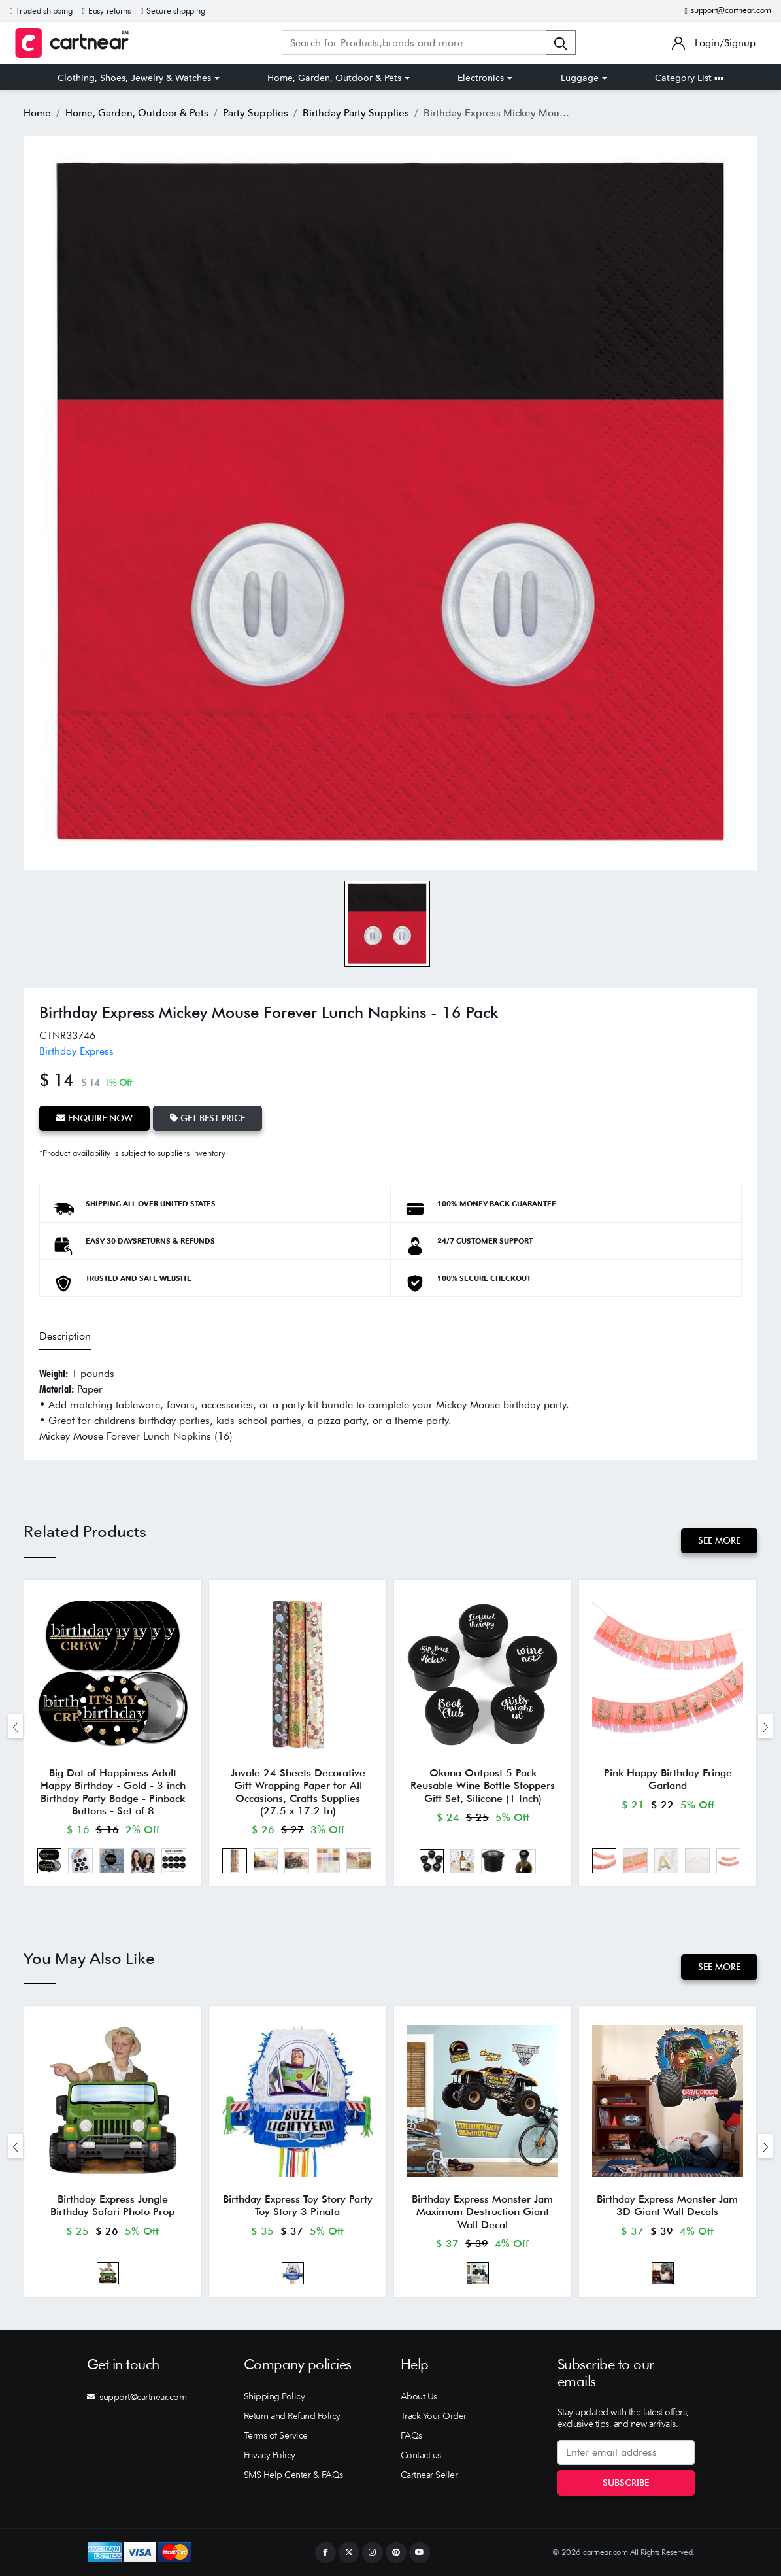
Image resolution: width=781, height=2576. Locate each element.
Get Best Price (207, 1118)
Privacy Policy (269, 2455)
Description (65, 1336)
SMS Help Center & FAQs (293, 2475)
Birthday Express (76, 1051)
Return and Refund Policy (292, 2416)
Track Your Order (434, 2416)
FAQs (411, 2435)
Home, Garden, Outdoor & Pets (334, 78)
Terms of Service (276, 2435)
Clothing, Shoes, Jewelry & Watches (134, 78)
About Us (419, 2396)
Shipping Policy (274, 2396)
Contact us (421, 2455)
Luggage (580, 78)
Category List (689, 78)
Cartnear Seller (429, 2475)
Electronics (480, 78)
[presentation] (15, 1726)
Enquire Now (94, 1118)
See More (719, 1540)
